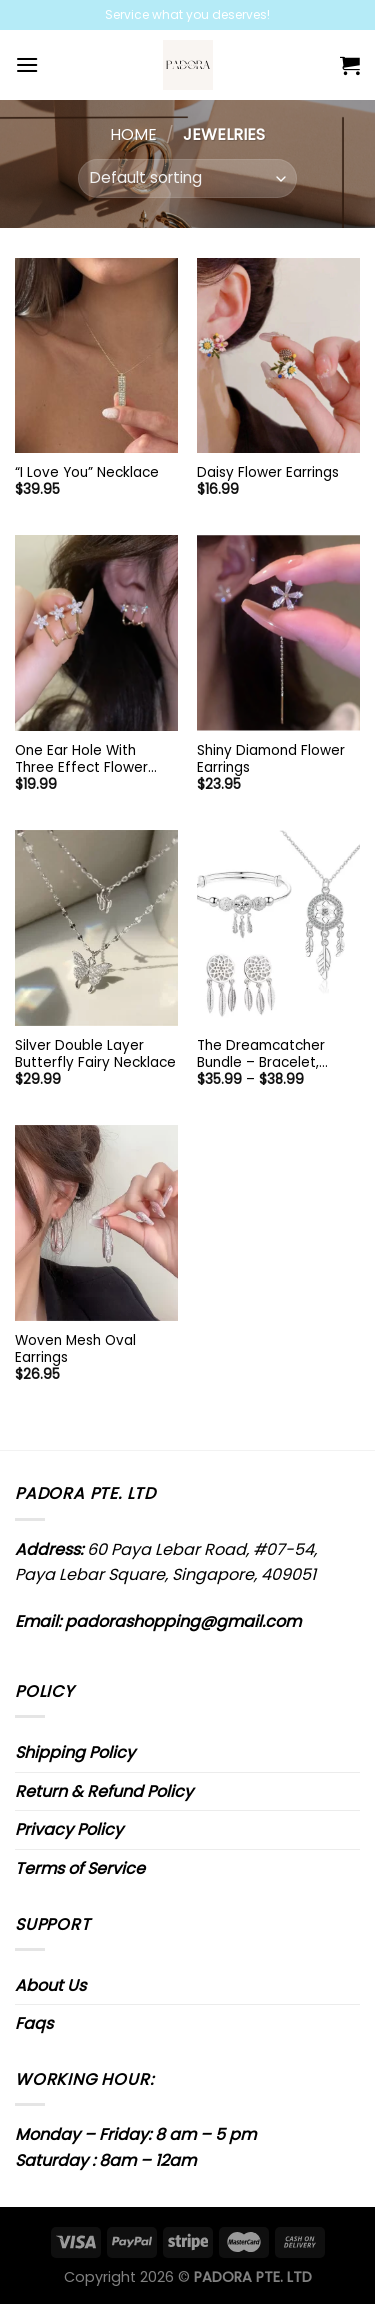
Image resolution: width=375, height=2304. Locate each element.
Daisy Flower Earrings (268, 473)
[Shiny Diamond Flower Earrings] (278, 632)
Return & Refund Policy (104, 1791)
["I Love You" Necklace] (96, 355)
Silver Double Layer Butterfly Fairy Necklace (95, 1054)
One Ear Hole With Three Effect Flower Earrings (81, 759)
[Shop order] (187, 178)
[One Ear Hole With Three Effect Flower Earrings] (96, 632)
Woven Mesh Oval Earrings (75, 1349)
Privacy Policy (69, 1829)
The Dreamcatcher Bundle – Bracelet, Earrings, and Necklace (273, 1054)
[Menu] (27, 64)
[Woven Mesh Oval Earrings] (96, 1222)
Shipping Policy (75, 1752)
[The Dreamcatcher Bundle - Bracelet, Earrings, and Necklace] (278, 927)
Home (133, 134)
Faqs (34, 2023)
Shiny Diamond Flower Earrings (271, 759)
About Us (50, 1985)
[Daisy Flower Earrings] (278, 355)
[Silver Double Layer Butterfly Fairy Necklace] (96, 927)
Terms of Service (80, 1868)
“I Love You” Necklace (87, 473)
